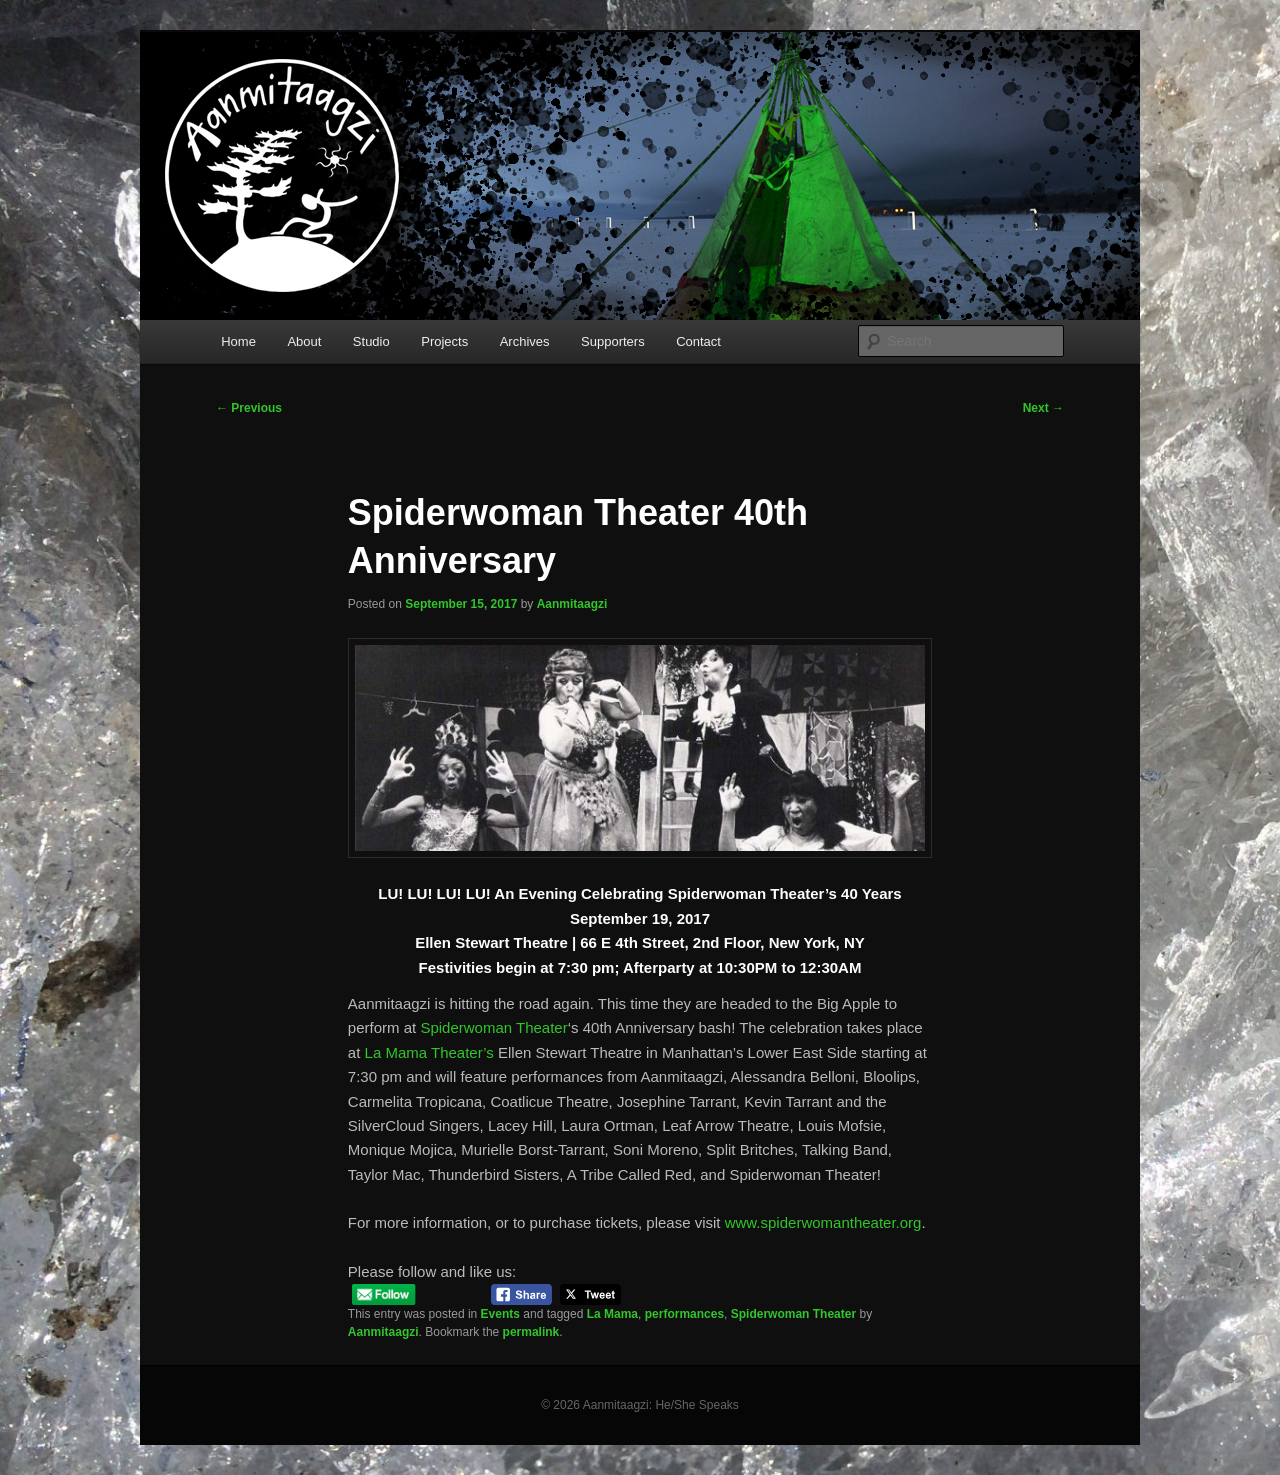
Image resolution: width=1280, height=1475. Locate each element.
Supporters (613, 341)
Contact (698, 341)
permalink (531, 1332)
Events (500, 1314)
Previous (249, 408)
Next (1043, 408)
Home (238, 341)
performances (684, 1314)
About (304, 341)
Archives (525, 341)
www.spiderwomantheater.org (823, 1222)
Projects (444, 341)
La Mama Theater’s (429, 1052)
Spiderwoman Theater (493, 1027)
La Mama (612, 1314)
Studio (371, 341)
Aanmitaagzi (572, 604)
